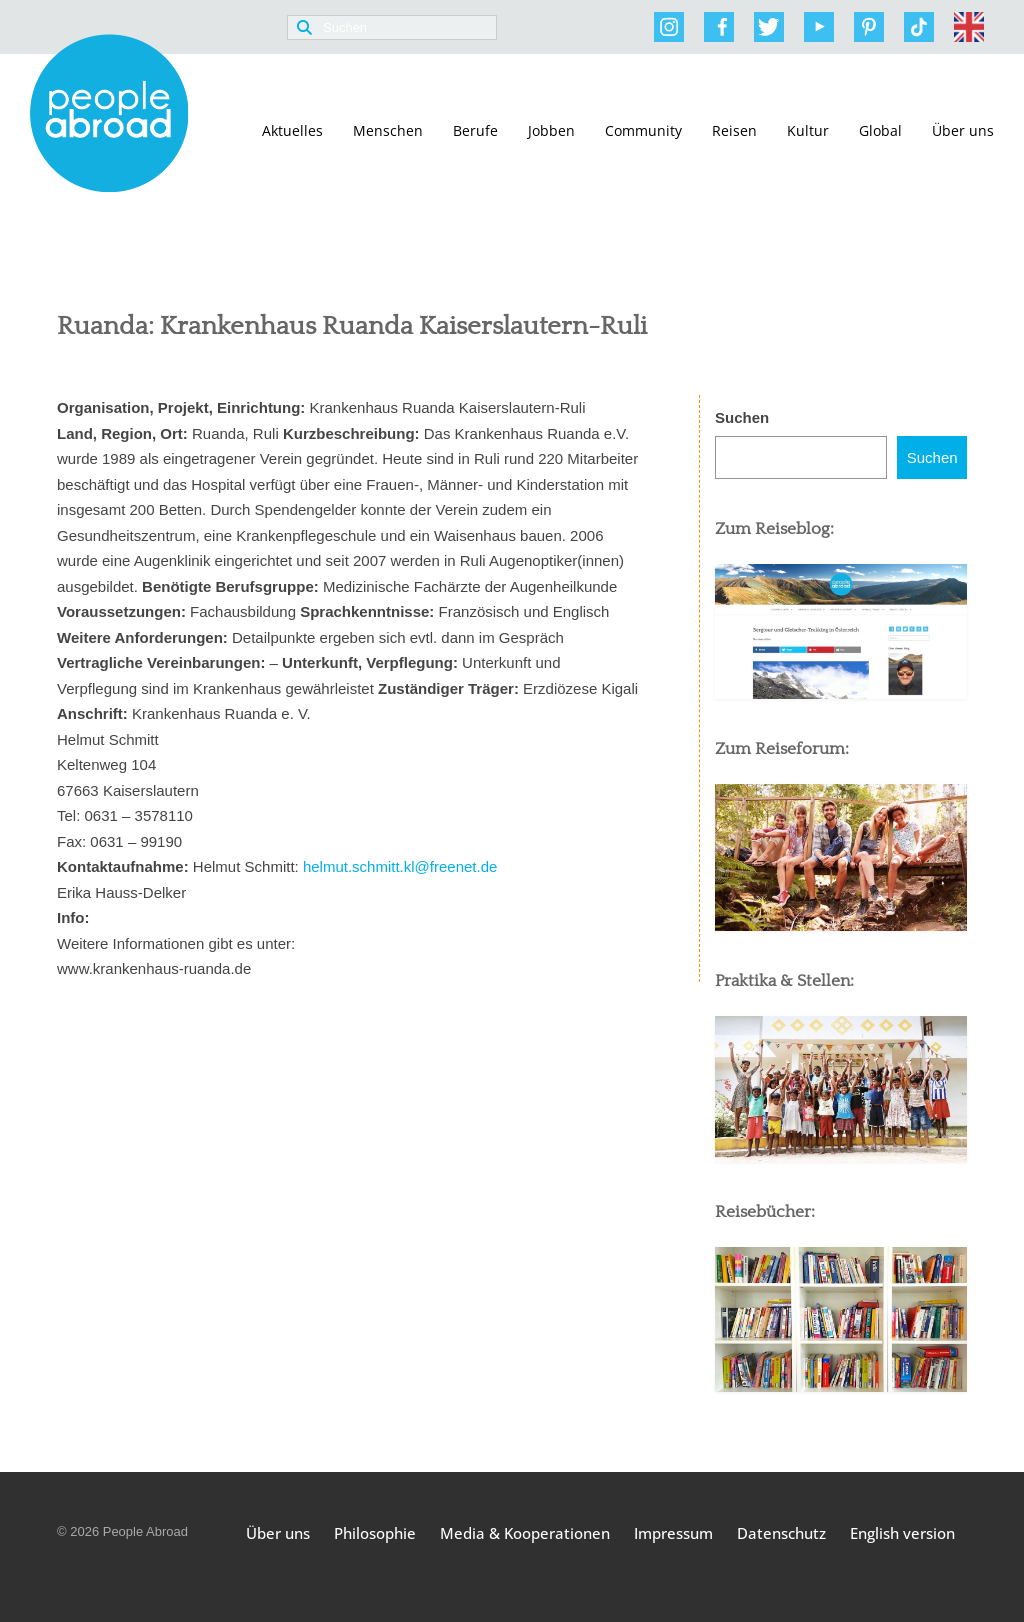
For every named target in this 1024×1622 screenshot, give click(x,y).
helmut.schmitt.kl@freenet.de (402, 866)
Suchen (742, 417)
